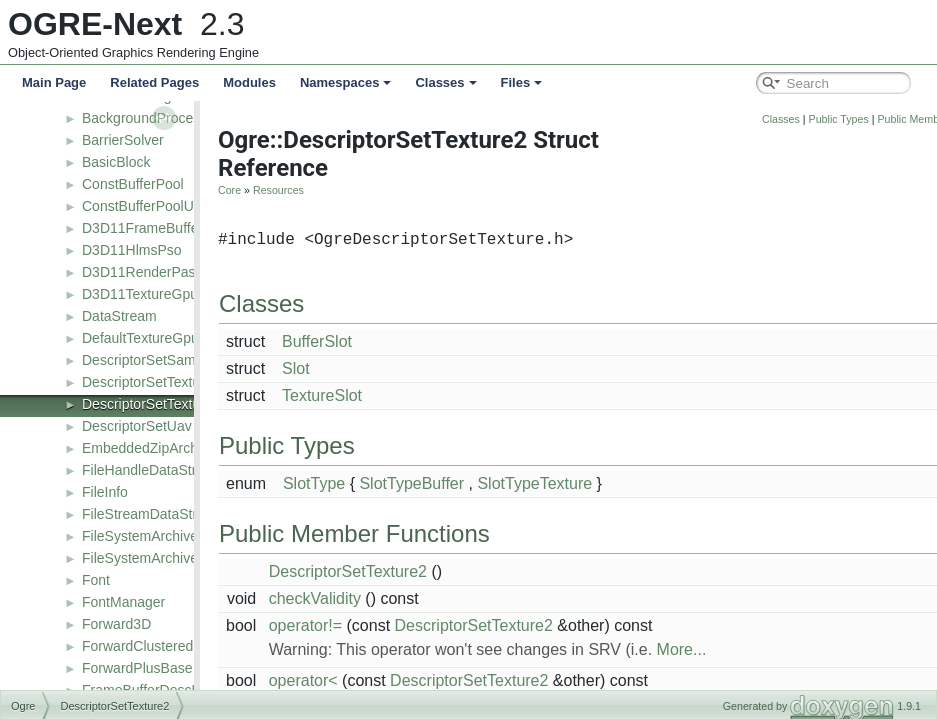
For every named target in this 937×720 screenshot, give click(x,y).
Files (522, 82)
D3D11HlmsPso (132, 250)
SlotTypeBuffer (439, 483)
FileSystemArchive (140, 536)
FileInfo (105, 492)
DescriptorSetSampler (150, 360)
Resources (306, 190)
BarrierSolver (123, 140)
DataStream (119, 316)
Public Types (867, 119)
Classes (445, 82)
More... (710, 649)
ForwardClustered (137, 646)
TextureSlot (350, 395)
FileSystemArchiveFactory (163, 558)
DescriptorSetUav (137, 426)
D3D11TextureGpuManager (167, 294)
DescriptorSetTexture (147, 382)
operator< (331, 680)
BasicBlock (116, 162)
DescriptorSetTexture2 (151, 404)
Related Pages (154, 82)
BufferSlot (345, 341)
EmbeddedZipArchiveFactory (172, 448)
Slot (324, 368)
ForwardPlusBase (137, 668)
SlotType (342, 483)
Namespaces (346, 82)
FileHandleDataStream (153, 470)
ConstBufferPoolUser (147, 206)
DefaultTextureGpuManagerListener (193, 338)
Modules (249, 82)
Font (96, 580)
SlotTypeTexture (562, 483)
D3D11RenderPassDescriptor (174, 272)
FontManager (123, 602)
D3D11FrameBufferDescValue (176, 228)
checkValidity (343, 598)
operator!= (333, 625)
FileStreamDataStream (153, 514)
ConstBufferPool (133, 184)
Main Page (54, 82)
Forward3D (116, 624)
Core (257, 190)
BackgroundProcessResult (164, 118)
